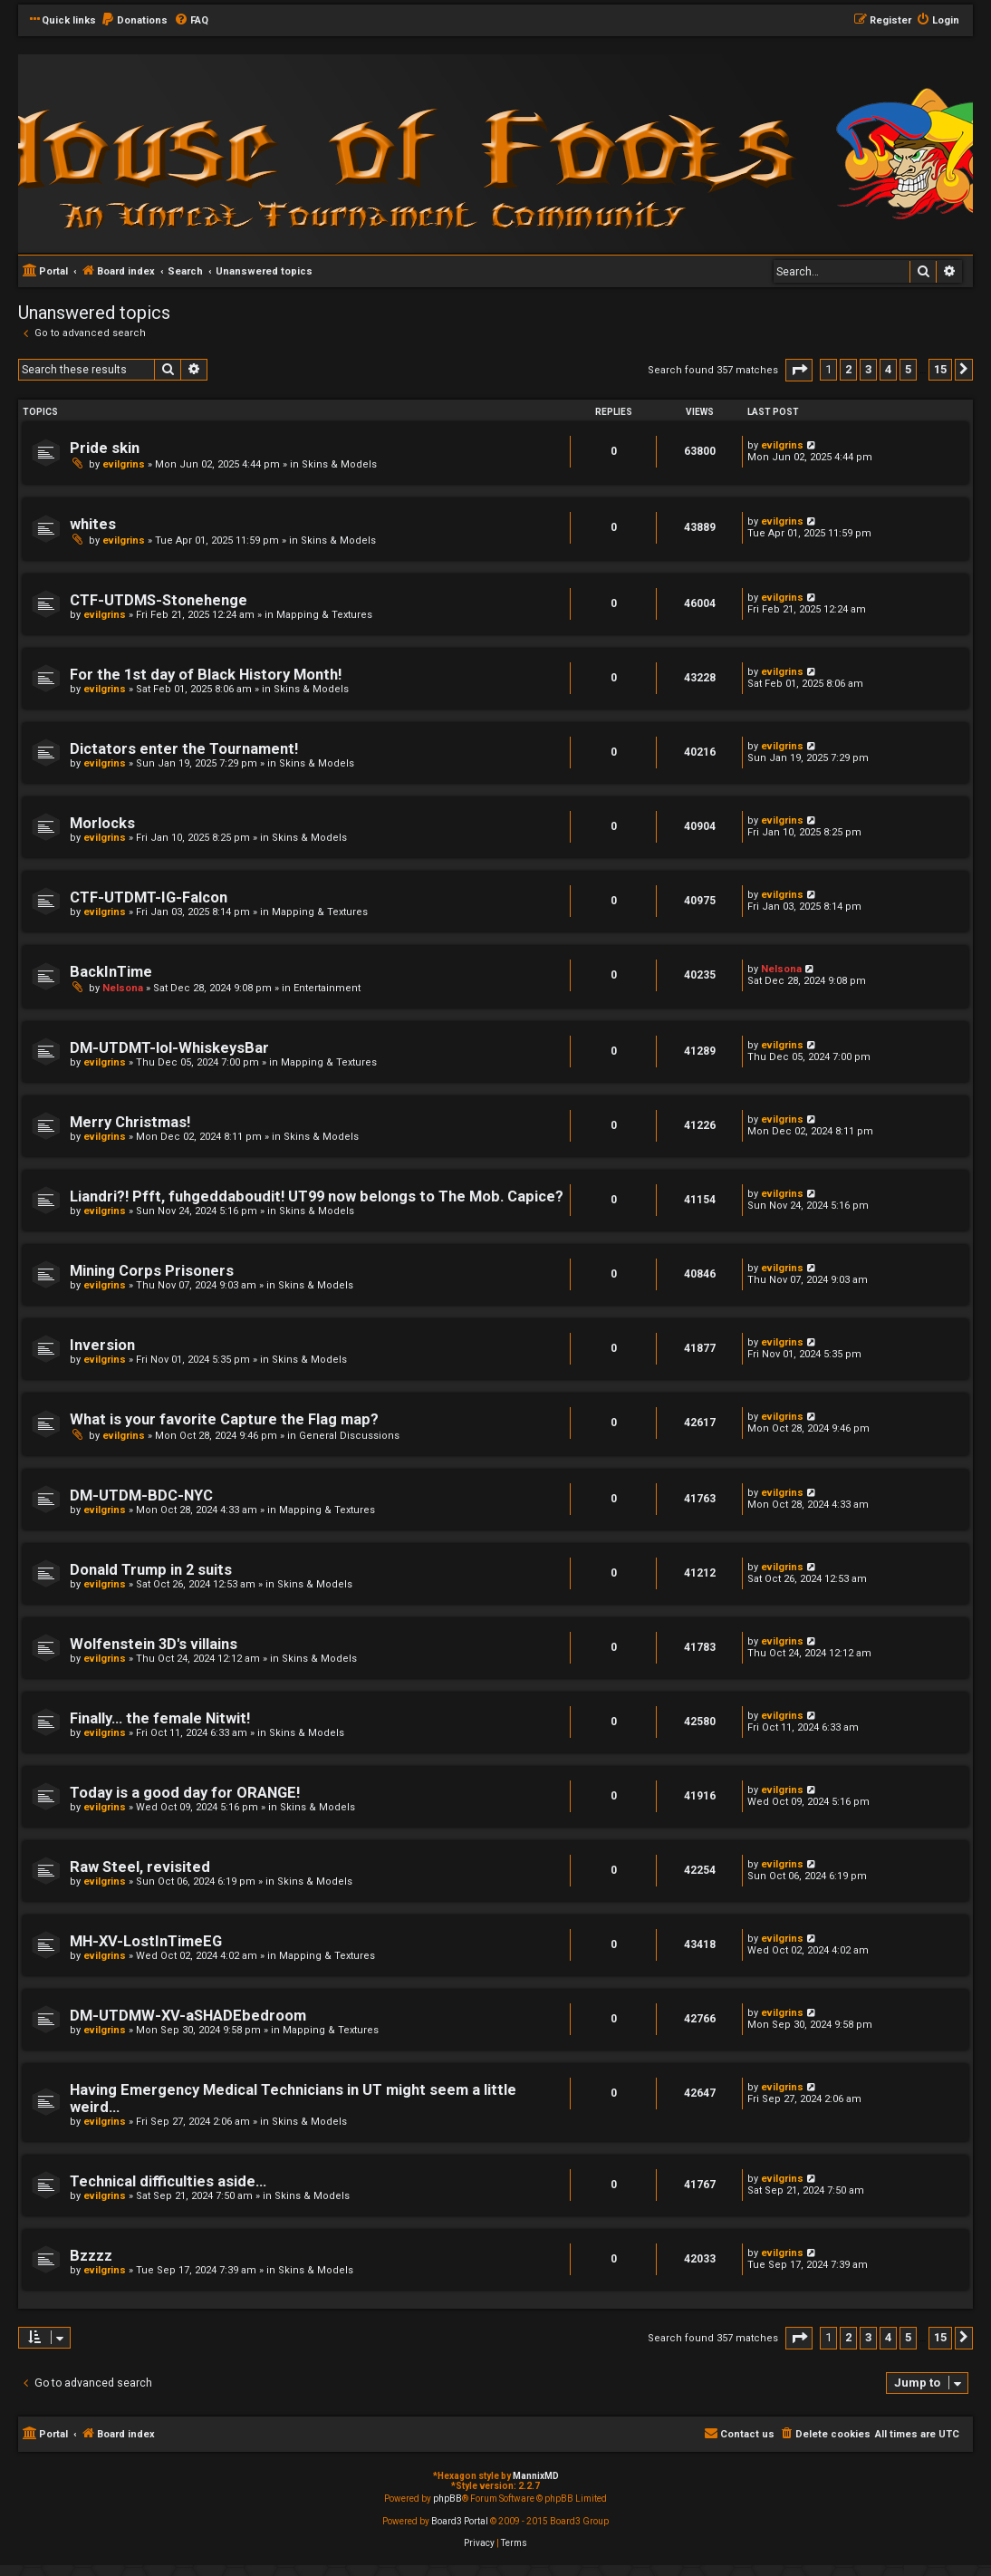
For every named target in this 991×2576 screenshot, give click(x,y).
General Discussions (349, 1436)
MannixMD (536, 2476)
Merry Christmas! (130, 1122)
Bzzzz (91, 2255)
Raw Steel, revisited (140, 1867)
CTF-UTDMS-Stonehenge (158, 600)
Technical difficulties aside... (168, 2181)
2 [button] (848, 369)
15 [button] (940, 369)
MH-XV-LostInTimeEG (146, 1941)
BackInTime (111, 971)
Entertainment (327, 988)
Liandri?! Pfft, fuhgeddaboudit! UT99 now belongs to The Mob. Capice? (316, 1196)
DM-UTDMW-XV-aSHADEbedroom (188, 2015)
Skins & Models (339, 464)
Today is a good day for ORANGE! (185, 1792)
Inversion (102, 1345)
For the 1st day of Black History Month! (206, 674)
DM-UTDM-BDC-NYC (141, 1495)
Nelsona (122, 988)
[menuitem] (134, 21)
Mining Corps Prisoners (152, 1270)
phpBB (447, 2499)
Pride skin (105, 448)
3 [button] (868, 369)
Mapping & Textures (324, 615)
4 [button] (888, 369)
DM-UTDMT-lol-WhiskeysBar (169, 1047)
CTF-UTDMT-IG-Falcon (148, 897)
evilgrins (123, 464)
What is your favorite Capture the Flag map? (224, 1419)
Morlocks (102, 823)
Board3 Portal (459, 2521)
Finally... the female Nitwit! (160, 1718)
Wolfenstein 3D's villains (153, 1644)
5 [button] (908, 369)
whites (93, 524)
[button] (799, 370)
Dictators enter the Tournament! (184, 748)
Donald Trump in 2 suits (151, 1569)
